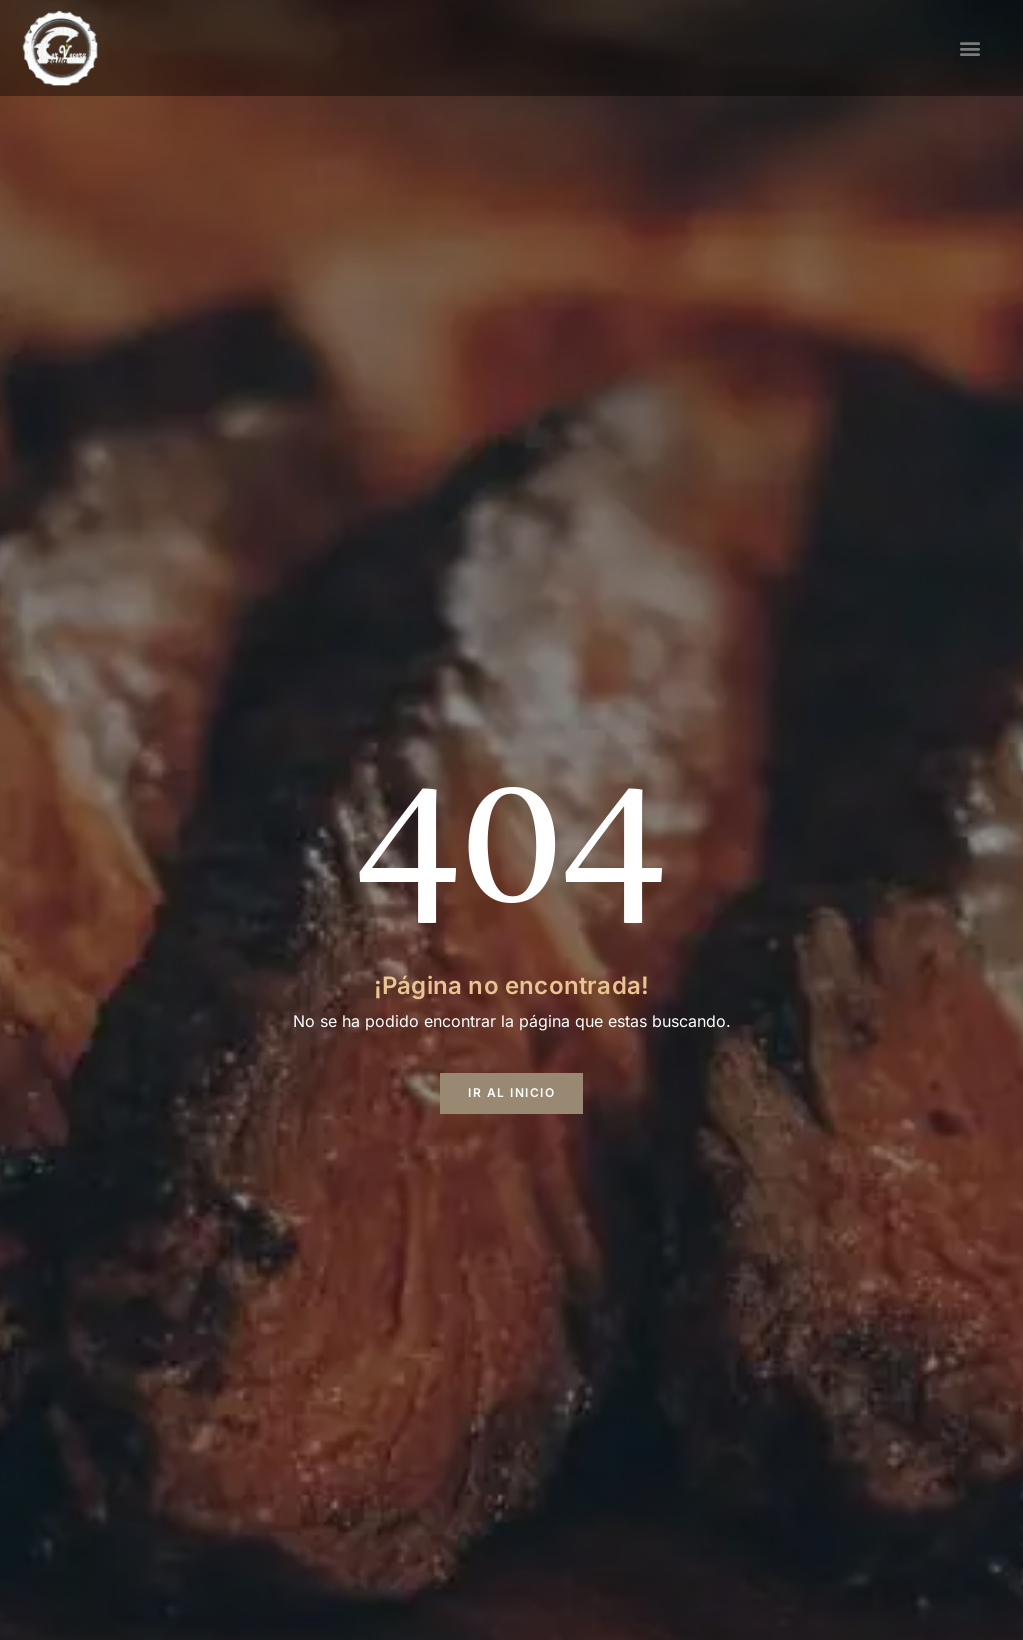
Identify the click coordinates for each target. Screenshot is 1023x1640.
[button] (970, 47)
